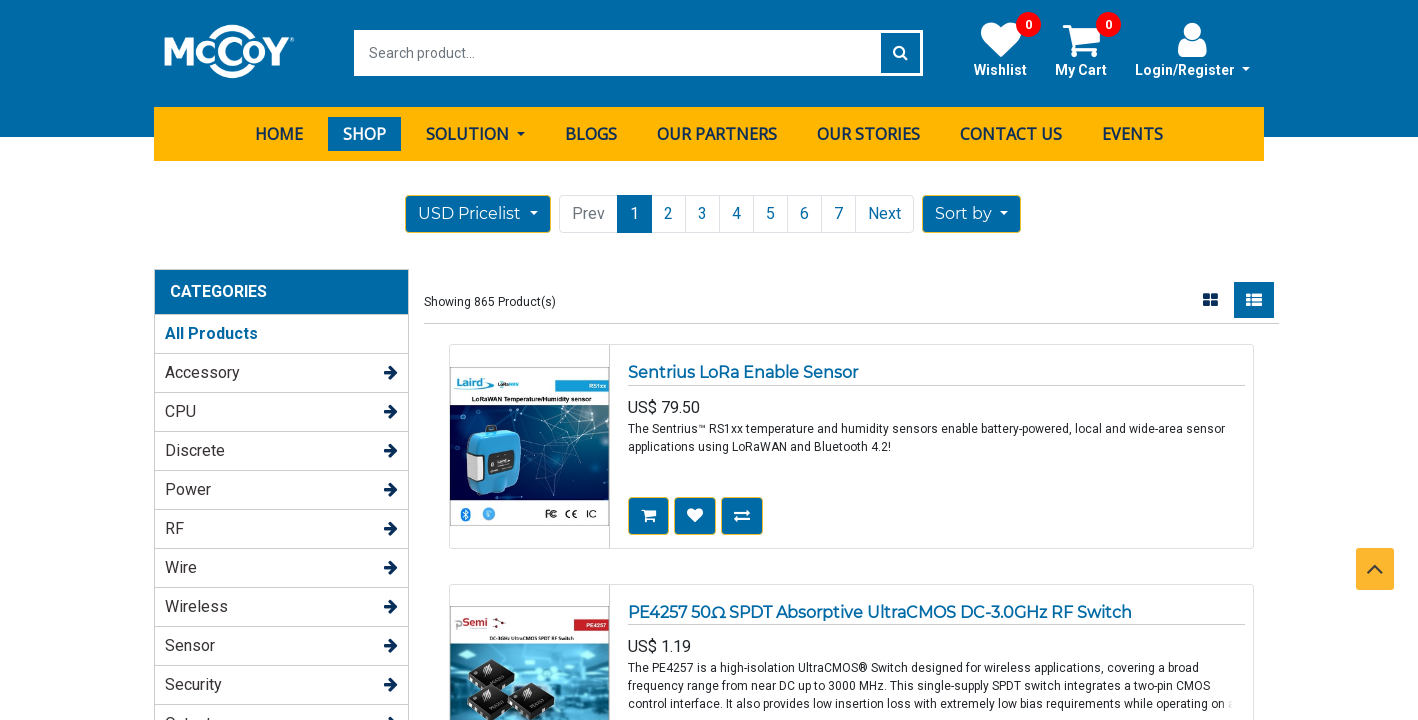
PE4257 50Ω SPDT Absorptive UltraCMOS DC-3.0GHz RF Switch (880, 610)
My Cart (1088, 49)
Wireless (196, 605)
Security (193, 683)
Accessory (202, 371)
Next (884, 212)
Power (188, 488)
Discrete (195, 449)
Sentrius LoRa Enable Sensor (743, 371)
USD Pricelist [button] (471, 212)
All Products (211, 332)
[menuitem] (279, 133)
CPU (180, 410)
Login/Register (1192, 49)
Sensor (190, 644)
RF (174, 527)
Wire (181, 566)
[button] (971, 213)
